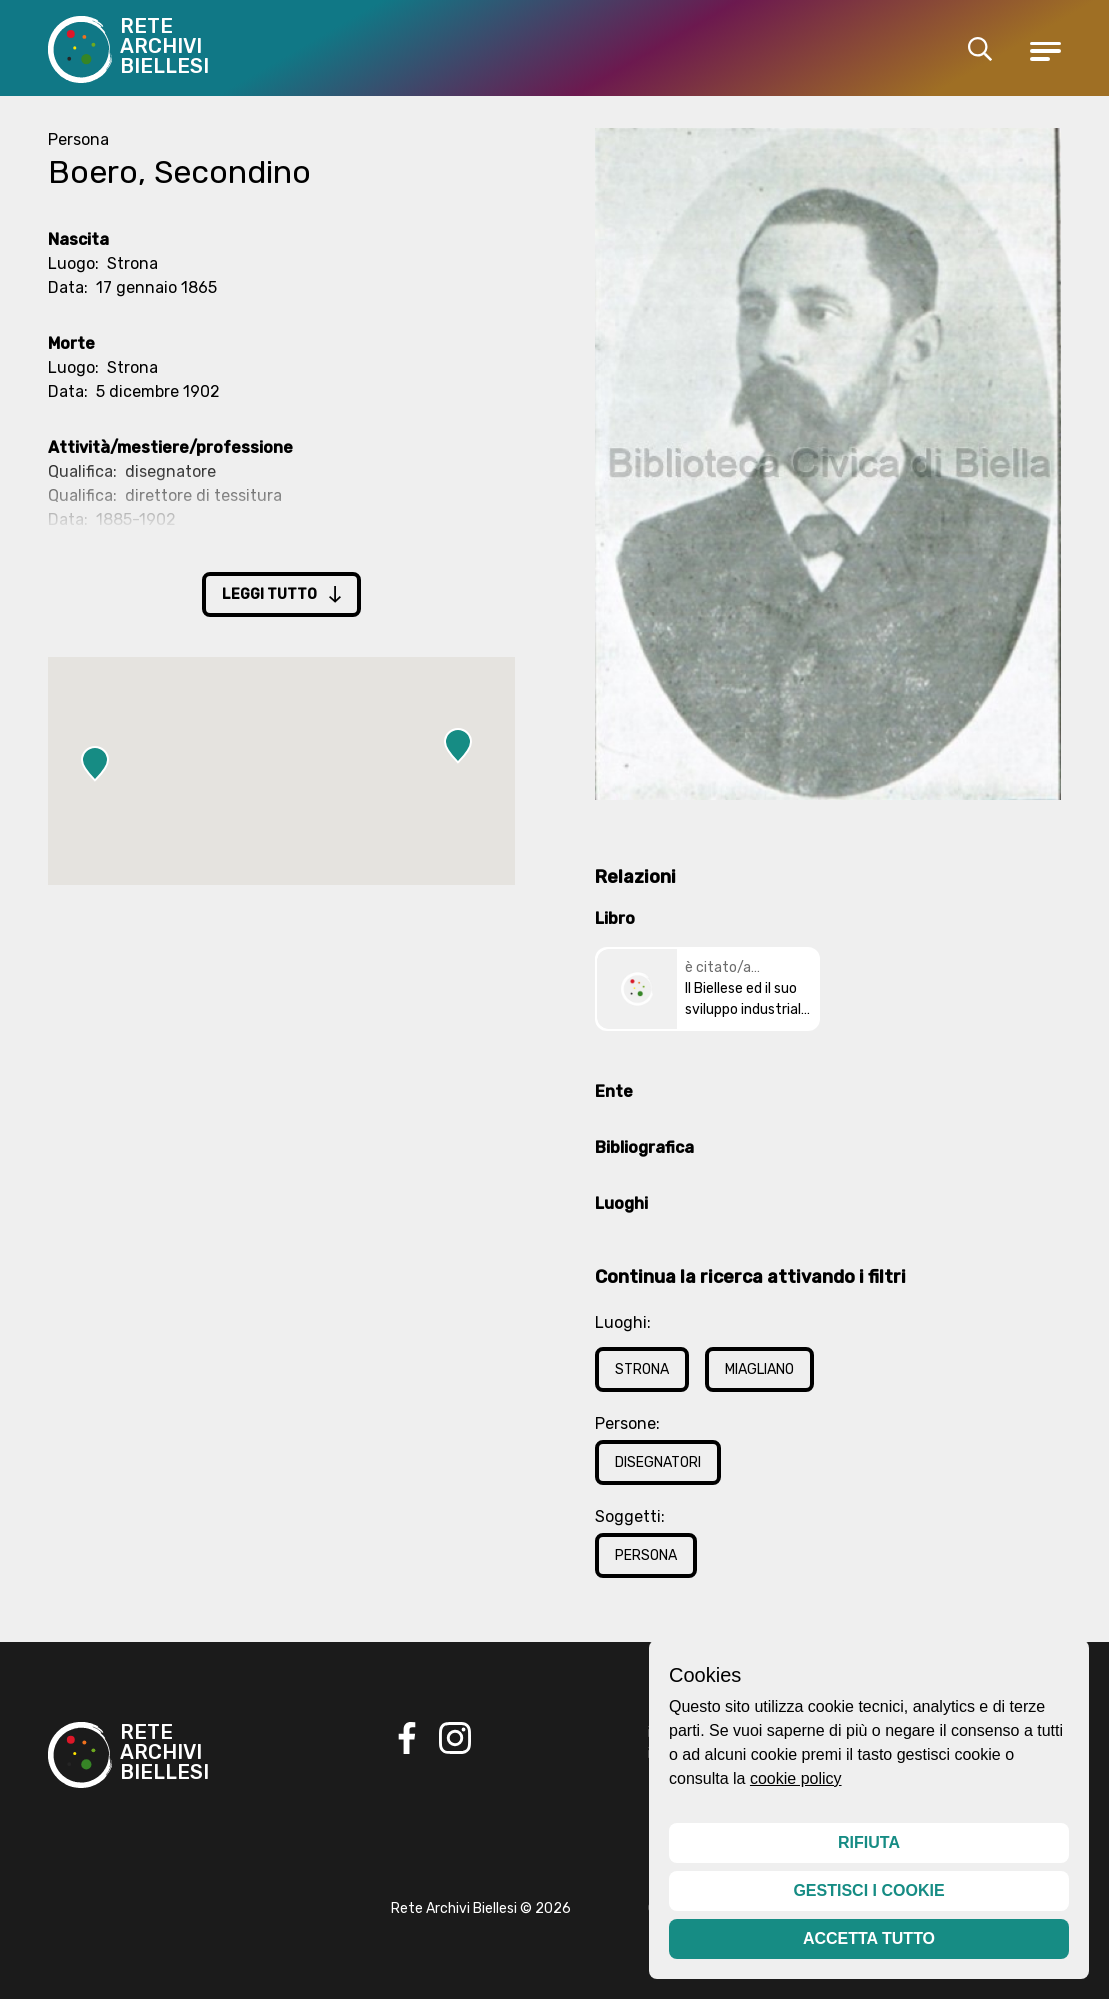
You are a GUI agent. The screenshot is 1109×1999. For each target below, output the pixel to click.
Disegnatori (658, 1462)
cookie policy (796, 1778)
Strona (642, 1369)
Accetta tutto (869, 1938)
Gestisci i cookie (868, 1890)
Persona (646, 1555)
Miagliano (759, 1369)
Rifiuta (869, 1842)
